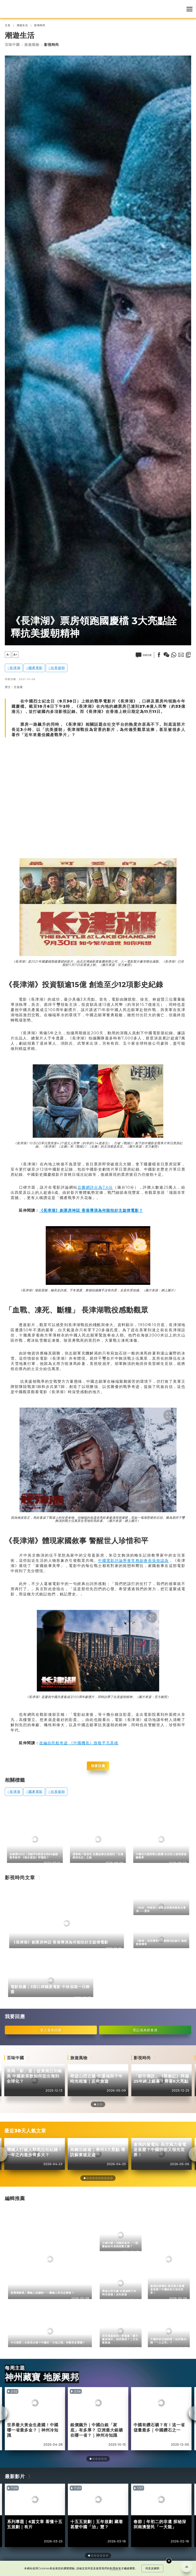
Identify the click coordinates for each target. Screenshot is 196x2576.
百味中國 (12, 44)
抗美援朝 (58, 668)
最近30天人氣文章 (25, 2131)
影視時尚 (39, 25)
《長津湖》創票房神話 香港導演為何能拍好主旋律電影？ (91, 1210)
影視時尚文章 (20, 1877)
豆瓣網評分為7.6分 (95, 1187)
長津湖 (15, 668)
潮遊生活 (22, 25)
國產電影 (35, 668)
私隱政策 (115, 2568)
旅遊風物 (31, 44)
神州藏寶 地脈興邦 (42, 2377)
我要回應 (98, 1766)
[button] (95, 2104)
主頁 (7, 25)
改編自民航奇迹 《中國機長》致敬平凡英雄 (78, 1742)
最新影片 (15, 2476)
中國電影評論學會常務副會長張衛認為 (133, 1560)
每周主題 (15, 2368)
